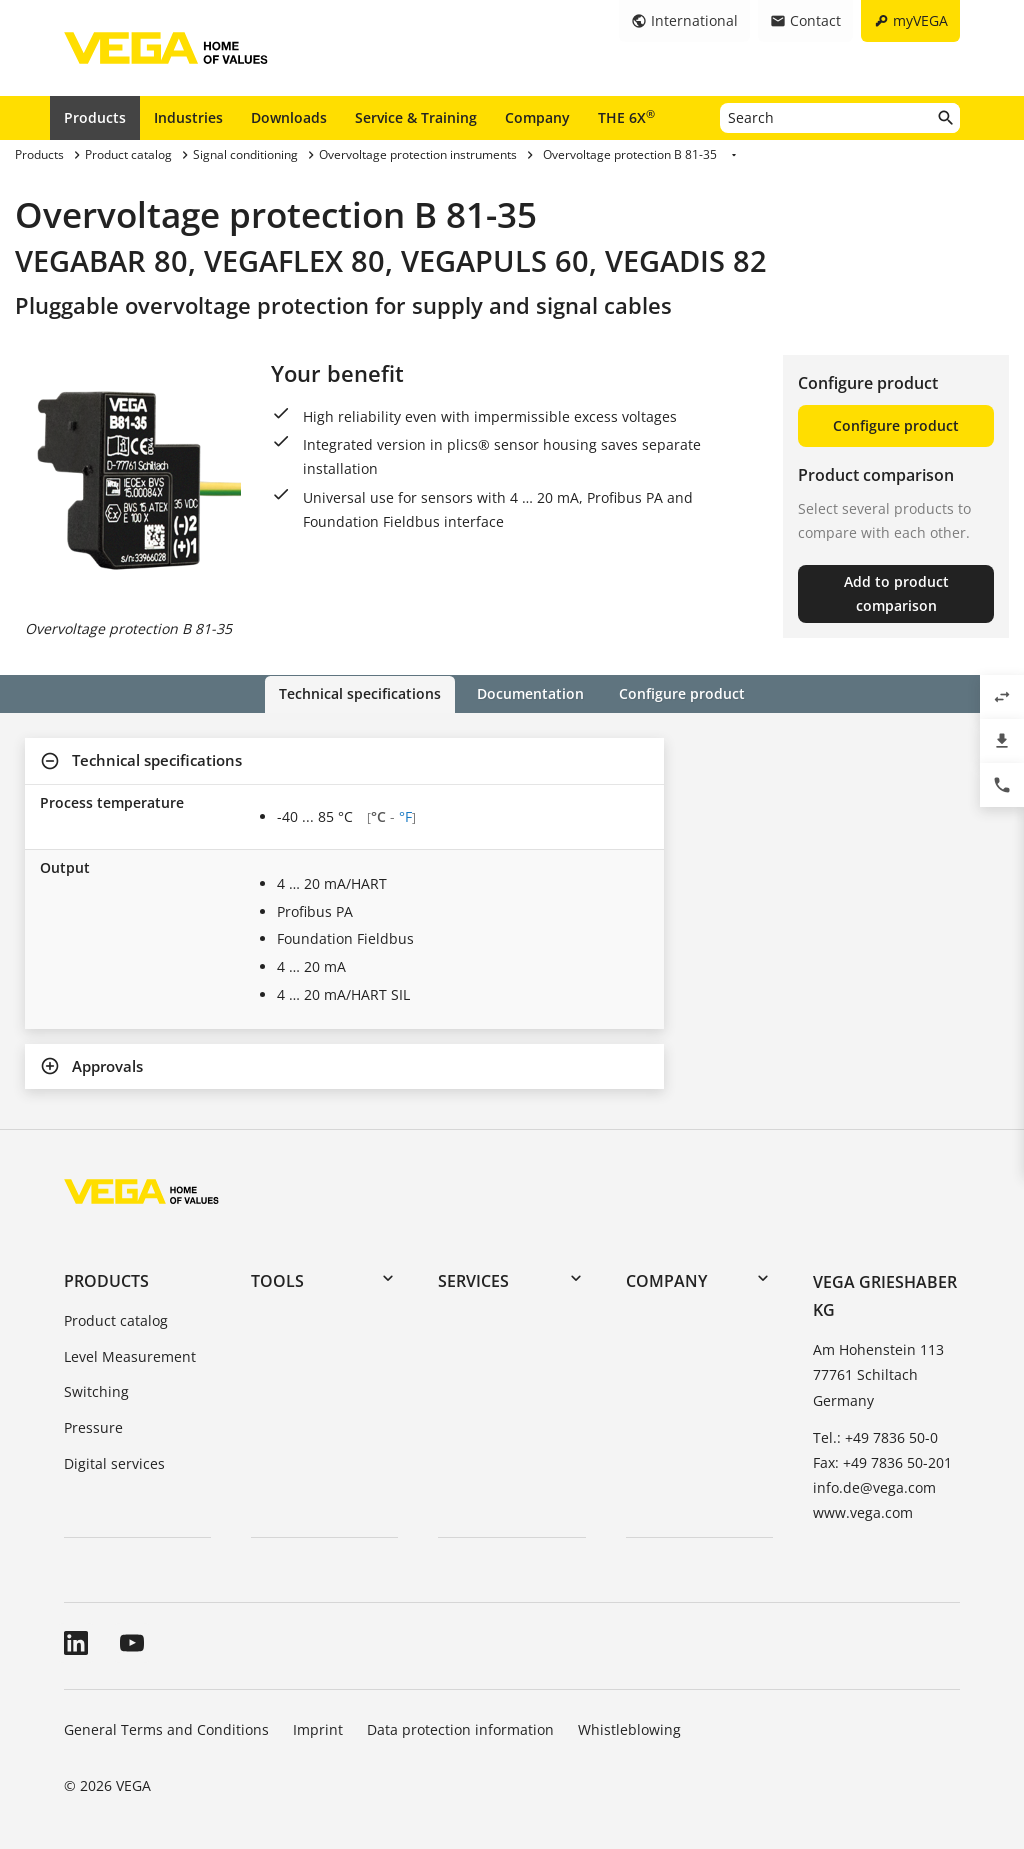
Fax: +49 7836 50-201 (882, 1462)
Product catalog (116, 1319)
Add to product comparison (896, 593)
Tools (277, 1280)
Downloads (289, 117)
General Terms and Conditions (166, 1729)
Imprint (318, 1729)
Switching (96, 1391)
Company (537, 117)
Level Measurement (130, 1355)
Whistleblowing (629, 1729)
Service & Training (416, 117)
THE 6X (626, 117)
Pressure (93, 1427)
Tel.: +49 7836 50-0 (875, 1436)
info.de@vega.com (874, 1487)
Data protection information (460, 1729)
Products (95, 117)
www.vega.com (863, 1512)
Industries (188, 117)
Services (473, 1280)
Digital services (114, 1463)
